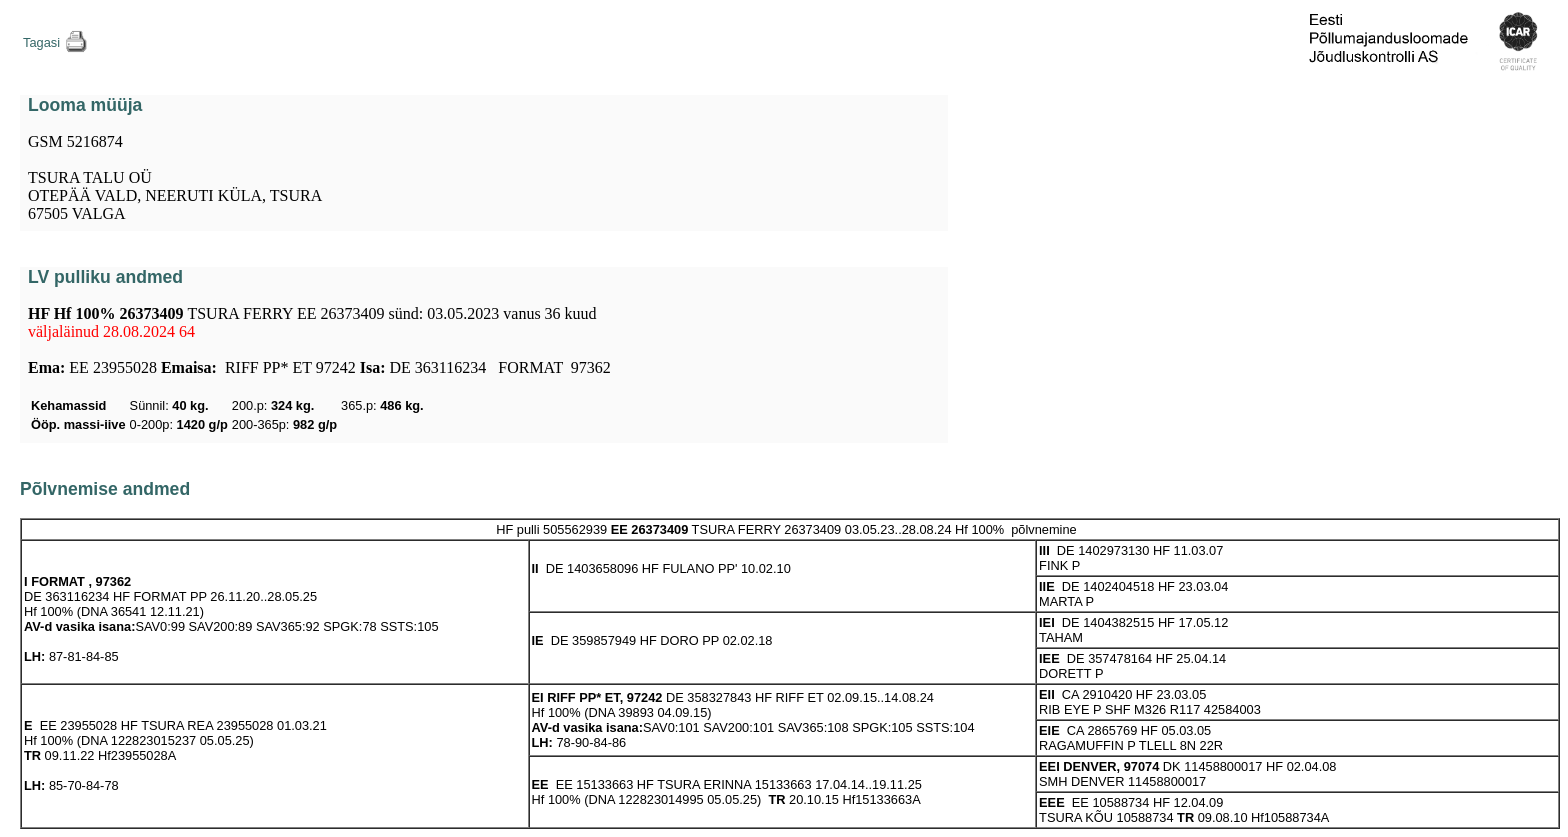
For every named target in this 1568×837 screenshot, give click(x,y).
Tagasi (41, 42)
